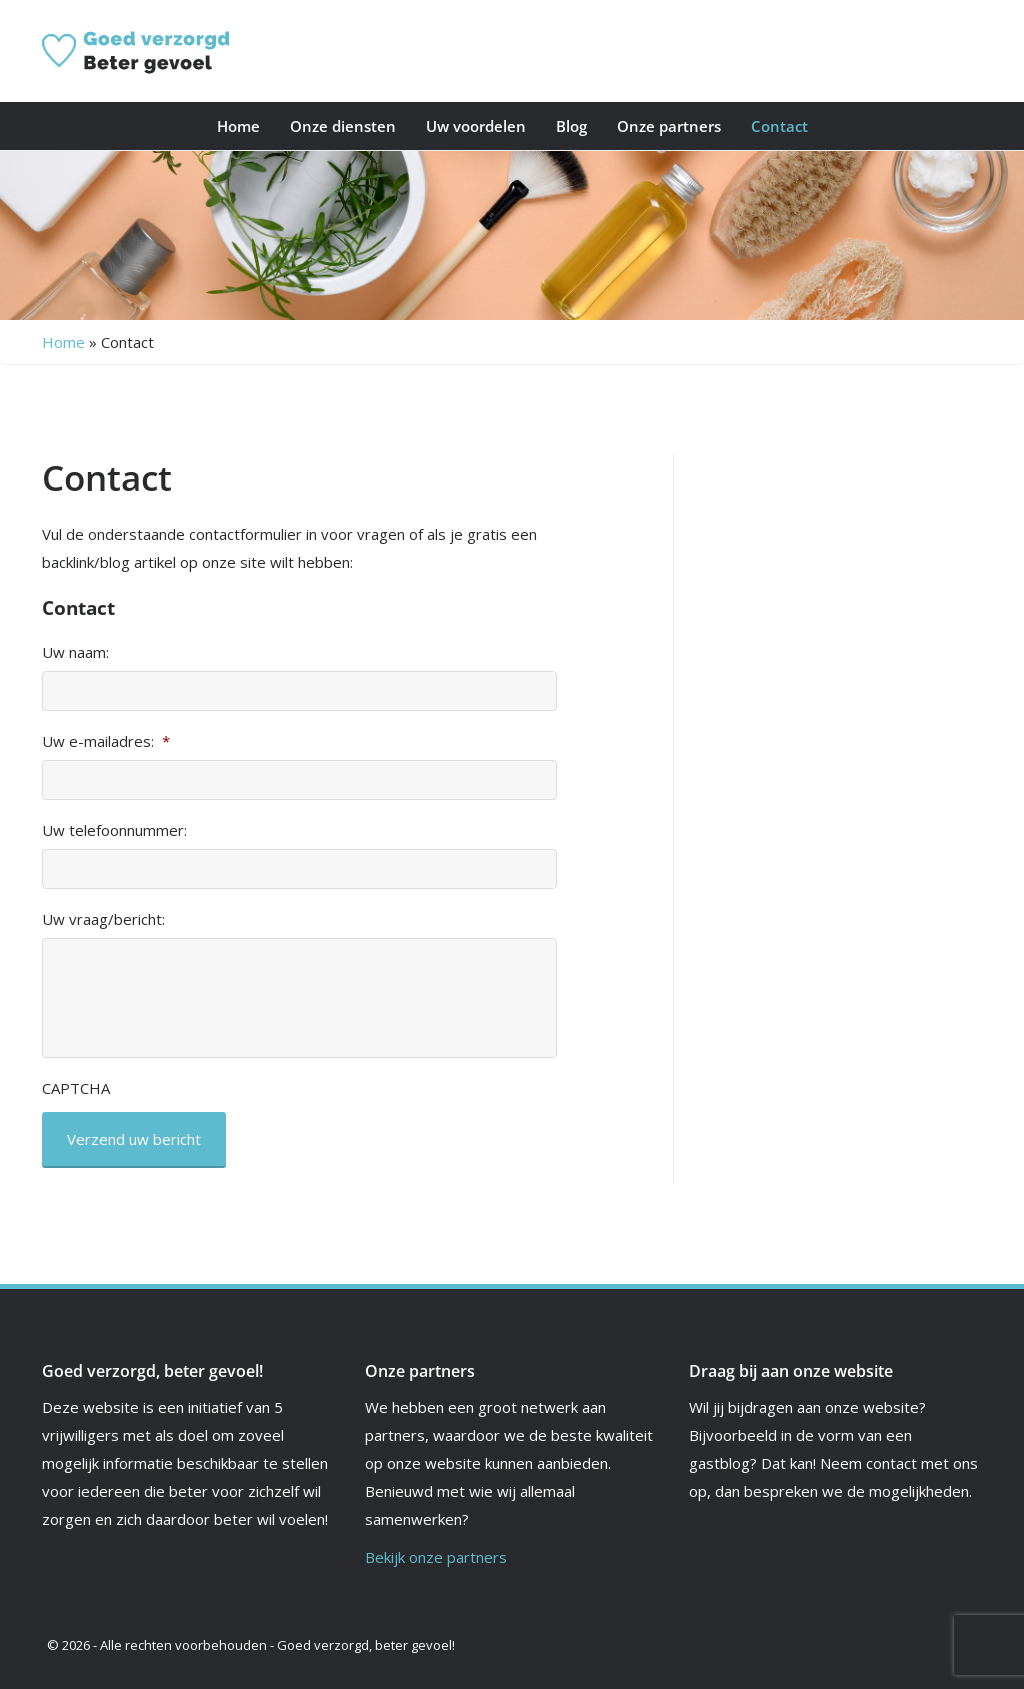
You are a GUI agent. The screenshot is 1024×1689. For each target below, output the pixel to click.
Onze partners (669, 126)
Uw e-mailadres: (106, 741)
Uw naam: (75, 652)
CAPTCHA (76, 1088)
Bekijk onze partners (436, 1557)
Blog (571, 126)
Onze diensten (343, 126)
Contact (779, 126)
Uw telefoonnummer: (114, 830)
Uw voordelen (476, 126)
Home (238, 126)
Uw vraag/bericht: (103, 919)
